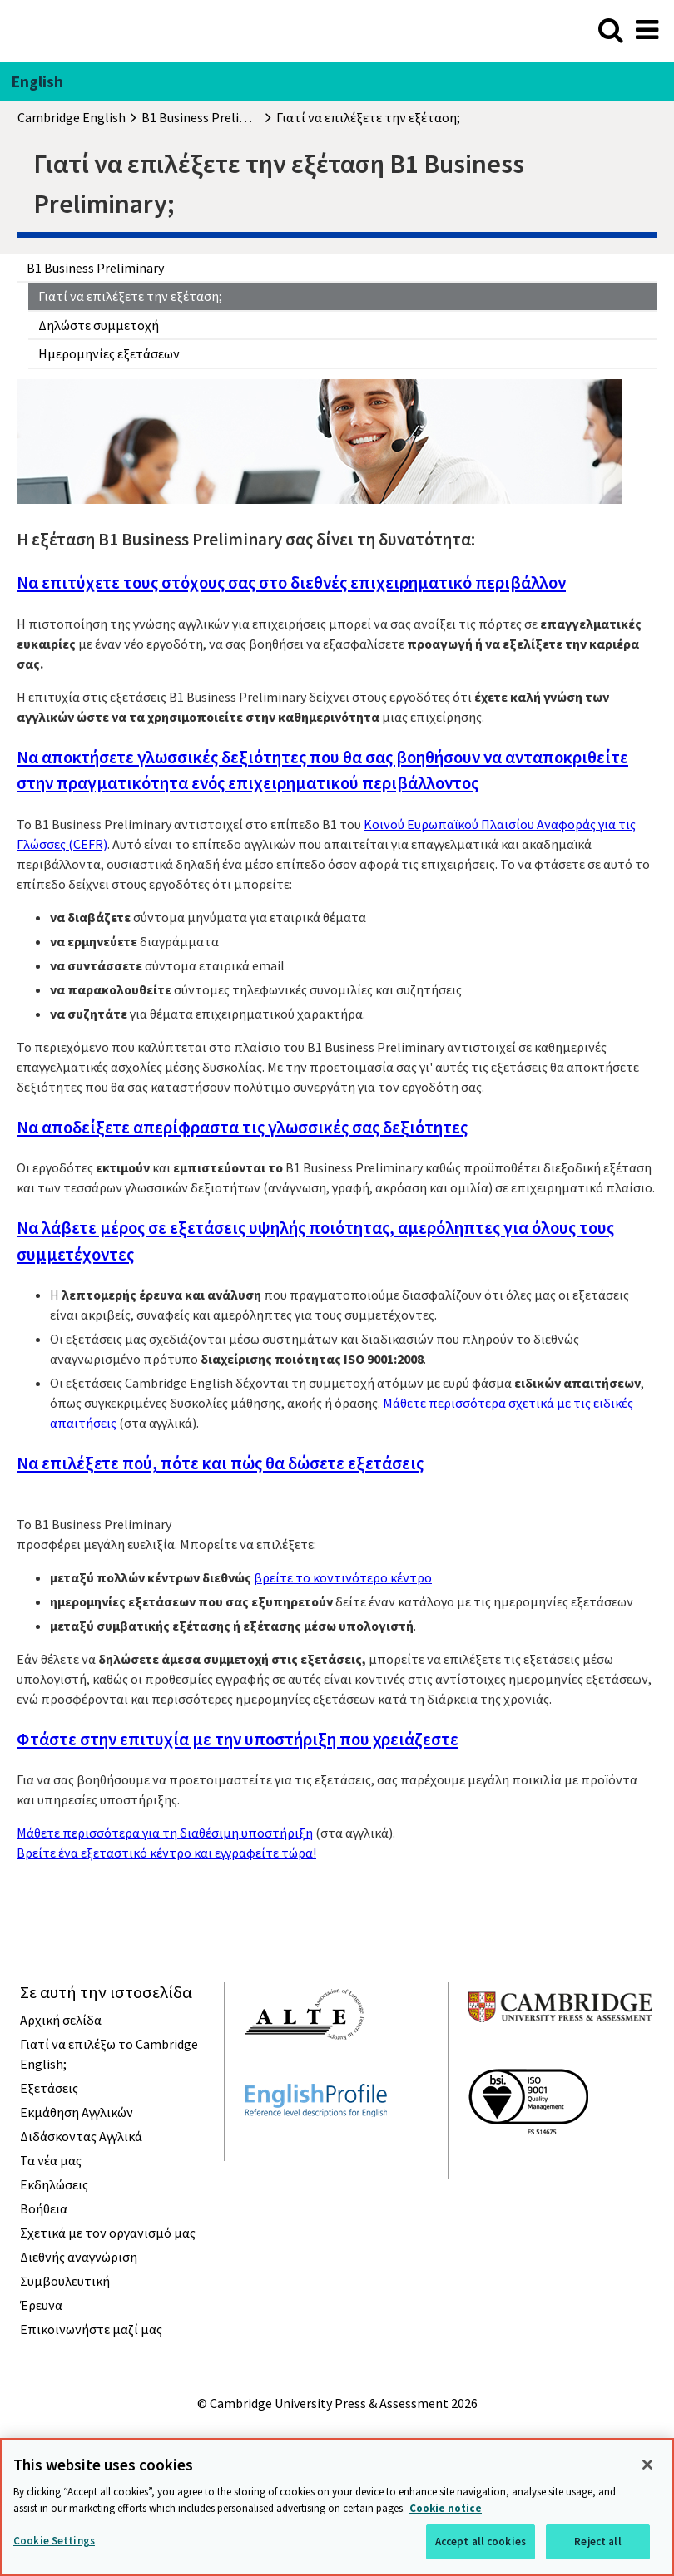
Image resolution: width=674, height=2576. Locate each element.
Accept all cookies (480, 2541)
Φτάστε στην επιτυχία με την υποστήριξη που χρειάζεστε (237, 1739)
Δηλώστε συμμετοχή (98, 325)
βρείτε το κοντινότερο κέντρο (343, 1577)
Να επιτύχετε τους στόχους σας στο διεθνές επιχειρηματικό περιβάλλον (291, 582)
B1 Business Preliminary (95, 267)
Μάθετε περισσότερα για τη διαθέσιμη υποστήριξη (165, 1832)
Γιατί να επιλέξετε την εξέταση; (130, 296)
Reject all (597, 2541)
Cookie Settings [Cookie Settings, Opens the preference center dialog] (54, 2541)
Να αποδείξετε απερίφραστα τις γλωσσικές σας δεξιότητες (242, 1127)
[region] (337, 2507)
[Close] (647, 2464)
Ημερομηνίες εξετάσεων (109, 353)
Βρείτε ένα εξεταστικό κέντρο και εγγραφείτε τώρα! (166, 1852)
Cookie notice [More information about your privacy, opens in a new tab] (445, 2508)
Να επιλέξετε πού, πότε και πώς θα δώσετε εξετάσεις (220, 1463)
